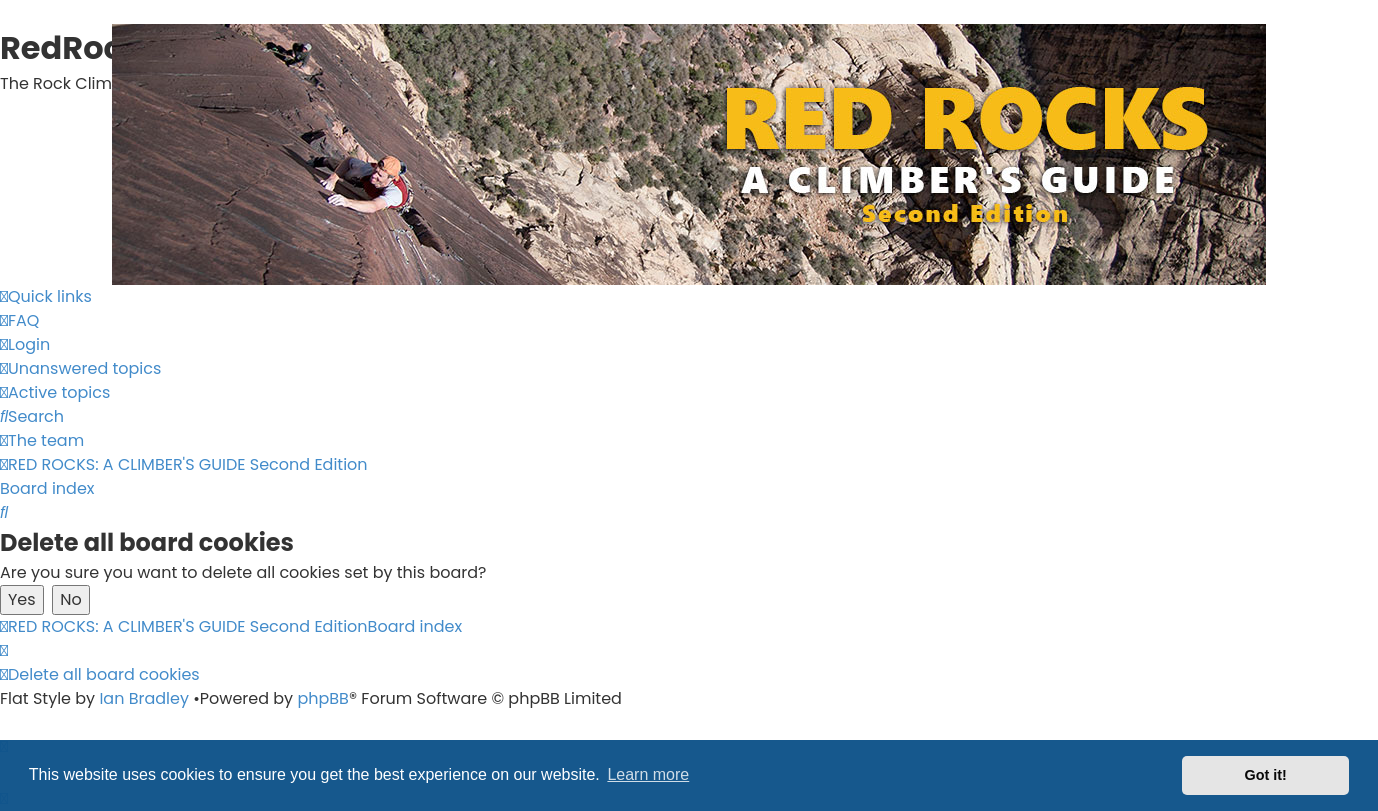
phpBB (323, 698)
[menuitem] (19, 321)
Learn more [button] (648, 774)
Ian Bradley (144, 698)
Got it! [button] (1266, 775)
